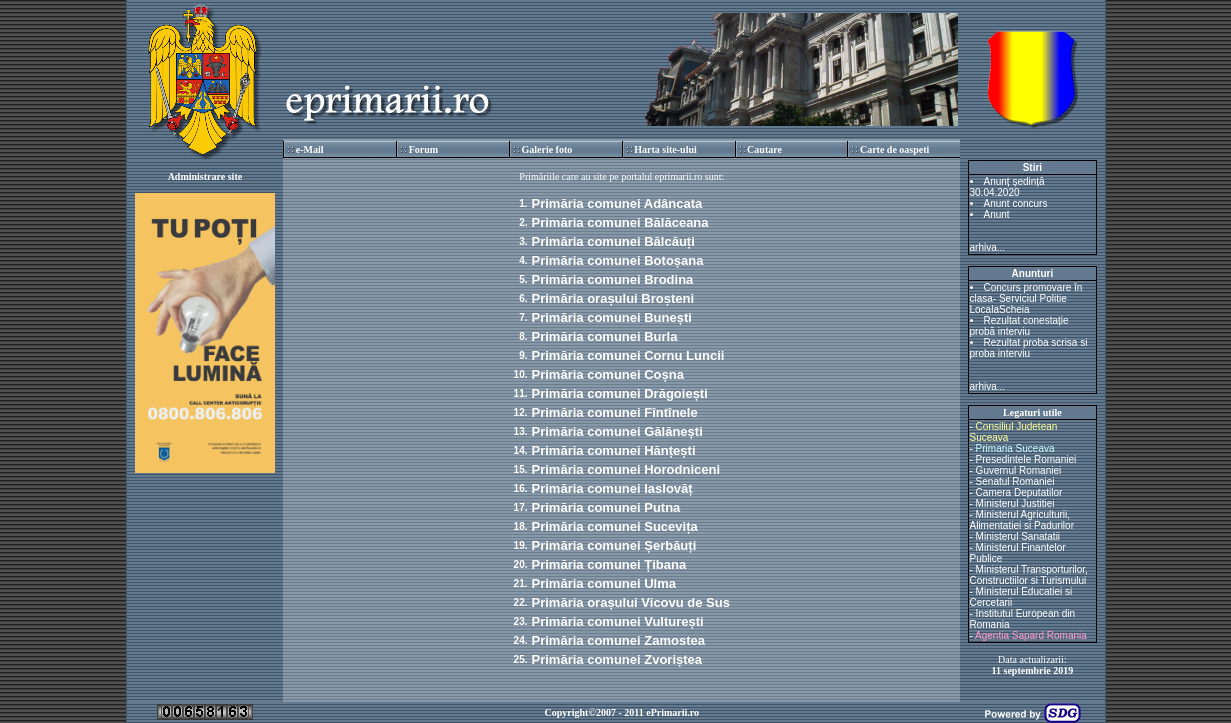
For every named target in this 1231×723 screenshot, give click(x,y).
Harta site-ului (665, 149)
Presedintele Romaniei (1026, 459)
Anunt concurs (1016, 203)
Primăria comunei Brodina (613, 279)
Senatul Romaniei (1015, 481)
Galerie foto (546, 149)
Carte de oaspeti (894, 149)
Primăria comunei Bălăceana (620, 222)
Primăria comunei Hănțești (614, 450)
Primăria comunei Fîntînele (615, 412)
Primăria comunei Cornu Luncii (628, 355)
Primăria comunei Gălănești (617, 431)
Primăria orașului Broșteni (613, 298)
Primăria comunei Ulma (604, 583)
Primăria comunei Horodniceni (626, 469)
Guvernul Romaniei (1019, 470)
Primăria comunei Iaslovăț (612, 488)
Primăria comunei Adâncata (617, 203)
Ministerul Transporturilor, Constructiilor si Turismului (1029, 575)
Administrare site (205, 176)
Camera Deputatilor (1019, 492)
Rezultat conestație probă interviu (1019, 326)
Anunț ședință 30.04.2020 (1007, 187)
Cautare (764, 149)
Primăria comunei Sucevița (615, 526)
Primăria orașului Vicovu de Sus (631, 602)
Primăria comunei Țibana (609, 564)
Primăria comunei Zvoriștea (617, 659)
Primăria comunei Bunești (612, 317)
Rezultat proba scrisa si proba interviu (1029, 348)
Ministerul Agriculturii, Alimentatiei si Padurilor (1022, 520)
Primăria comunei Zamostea (618, 640)
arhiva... (988, 247)
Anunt (997, 214)
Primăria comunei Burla (605, 336)
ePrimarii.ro (672, 712)
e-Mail (310, 149)
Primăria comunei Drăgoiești (620, 393)
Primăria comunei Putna (606, 507)
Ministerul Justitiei (1015, 503)
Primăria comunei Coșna (608, 374)
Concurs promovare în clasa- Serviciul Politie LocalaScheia (1026, 298)
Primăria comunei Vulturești (618, 621)
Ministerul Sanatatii (1018, 536)
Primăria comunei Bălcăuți (613, 241)
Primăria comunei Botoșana (618, 260)
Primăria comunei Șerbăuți (614, 545)
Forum (423, 149)
